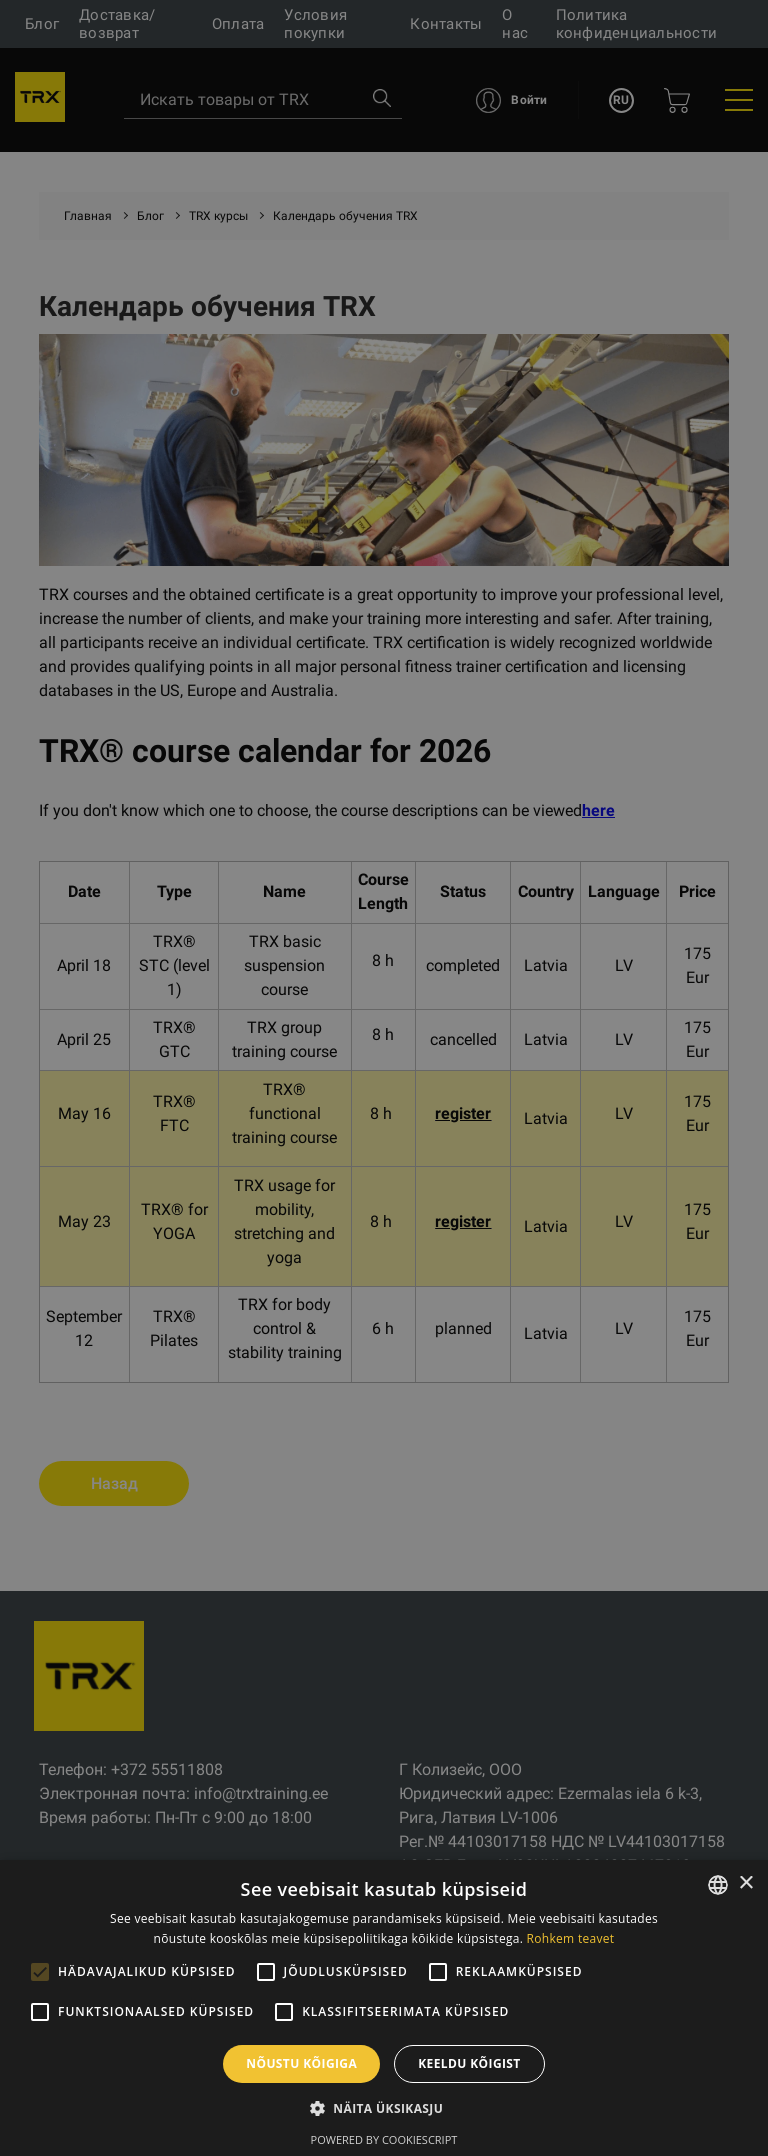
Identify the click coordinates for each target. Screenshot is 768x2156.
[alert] (384, 1078)
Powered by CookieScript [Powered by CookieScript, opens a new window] (384, 2139)
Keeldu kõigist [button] (469, 2063)
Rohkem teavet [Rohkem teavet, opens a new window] (571, 1938)
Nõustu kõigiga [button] (301, 2063)
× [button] (745, 1883)
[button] (384, 2108)
